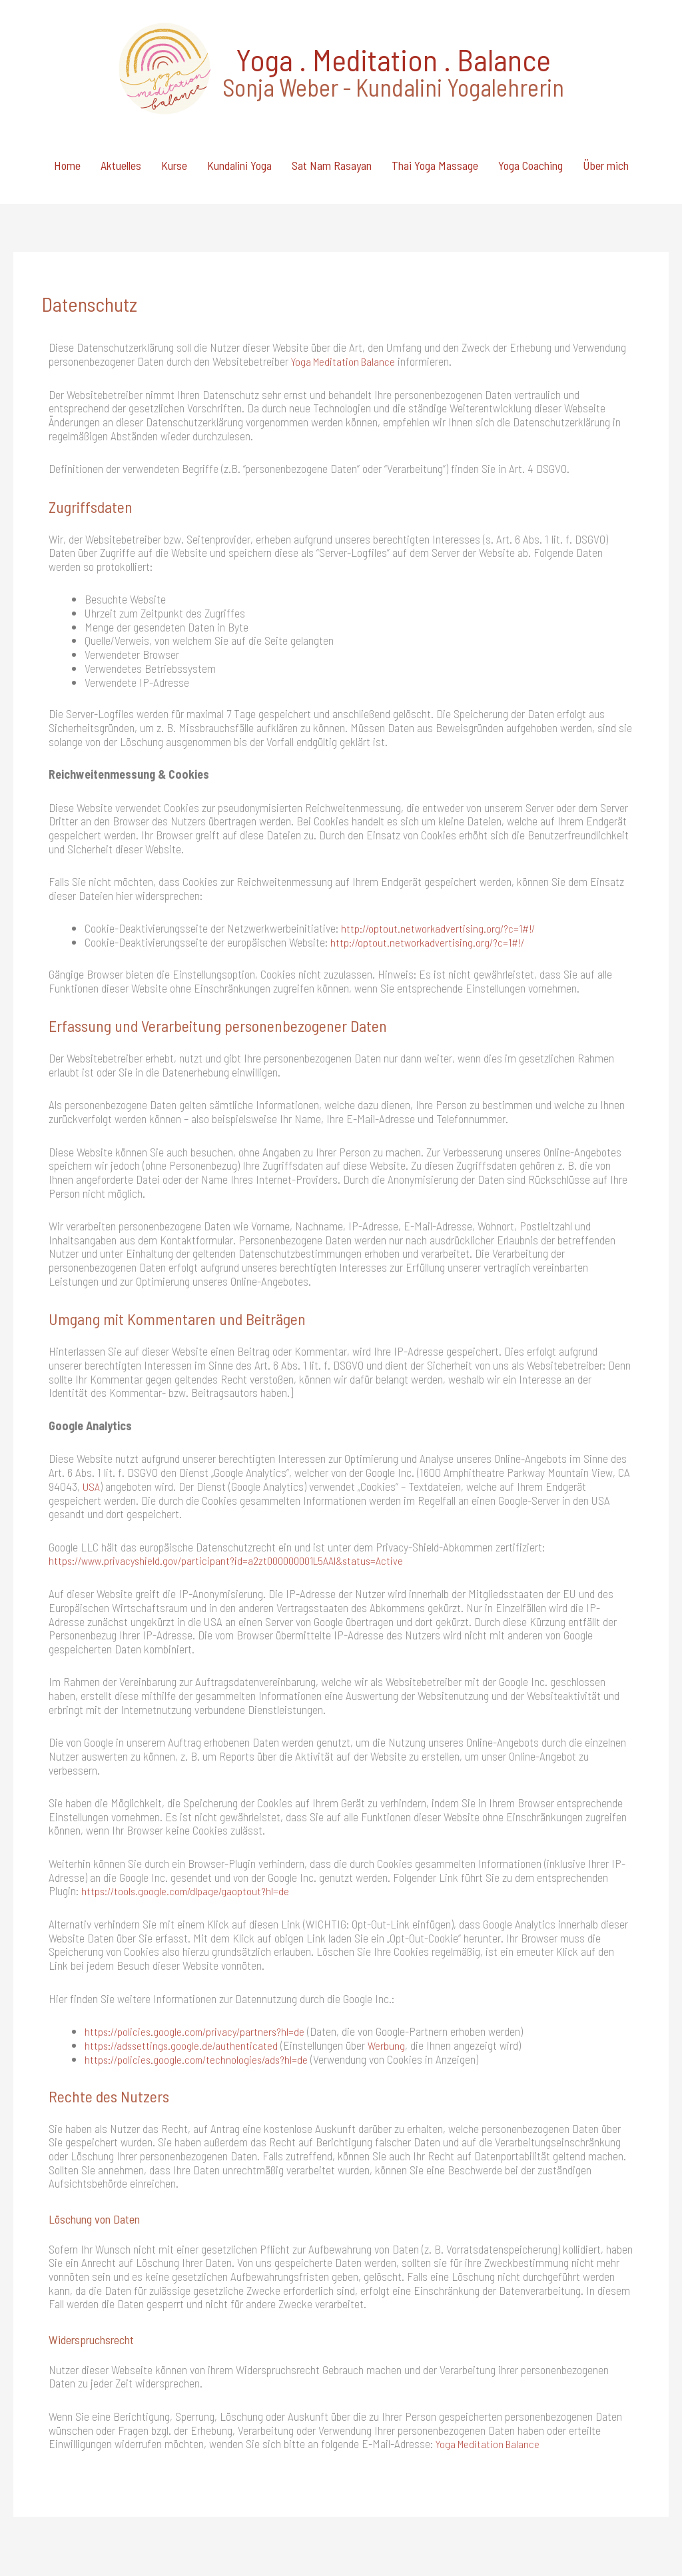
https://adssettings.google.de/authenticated (183, 1970)
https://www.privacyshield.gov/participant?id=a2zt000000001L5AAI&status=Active (236, 1486)
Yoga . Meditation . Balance (384, 40)
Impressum (561, 2532)
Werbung (391, 1970)
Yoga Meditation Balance (346, 287)
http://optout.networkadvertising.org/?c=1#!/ (442, 854)
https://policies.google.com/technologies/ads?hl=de (200, 1983)
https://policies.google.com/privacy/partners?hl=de (198, 1956)
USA (92, 1411)
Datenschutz (630, 2532)
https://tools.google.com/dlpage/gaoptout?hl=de (188, 1816)
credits (250, 2532)
